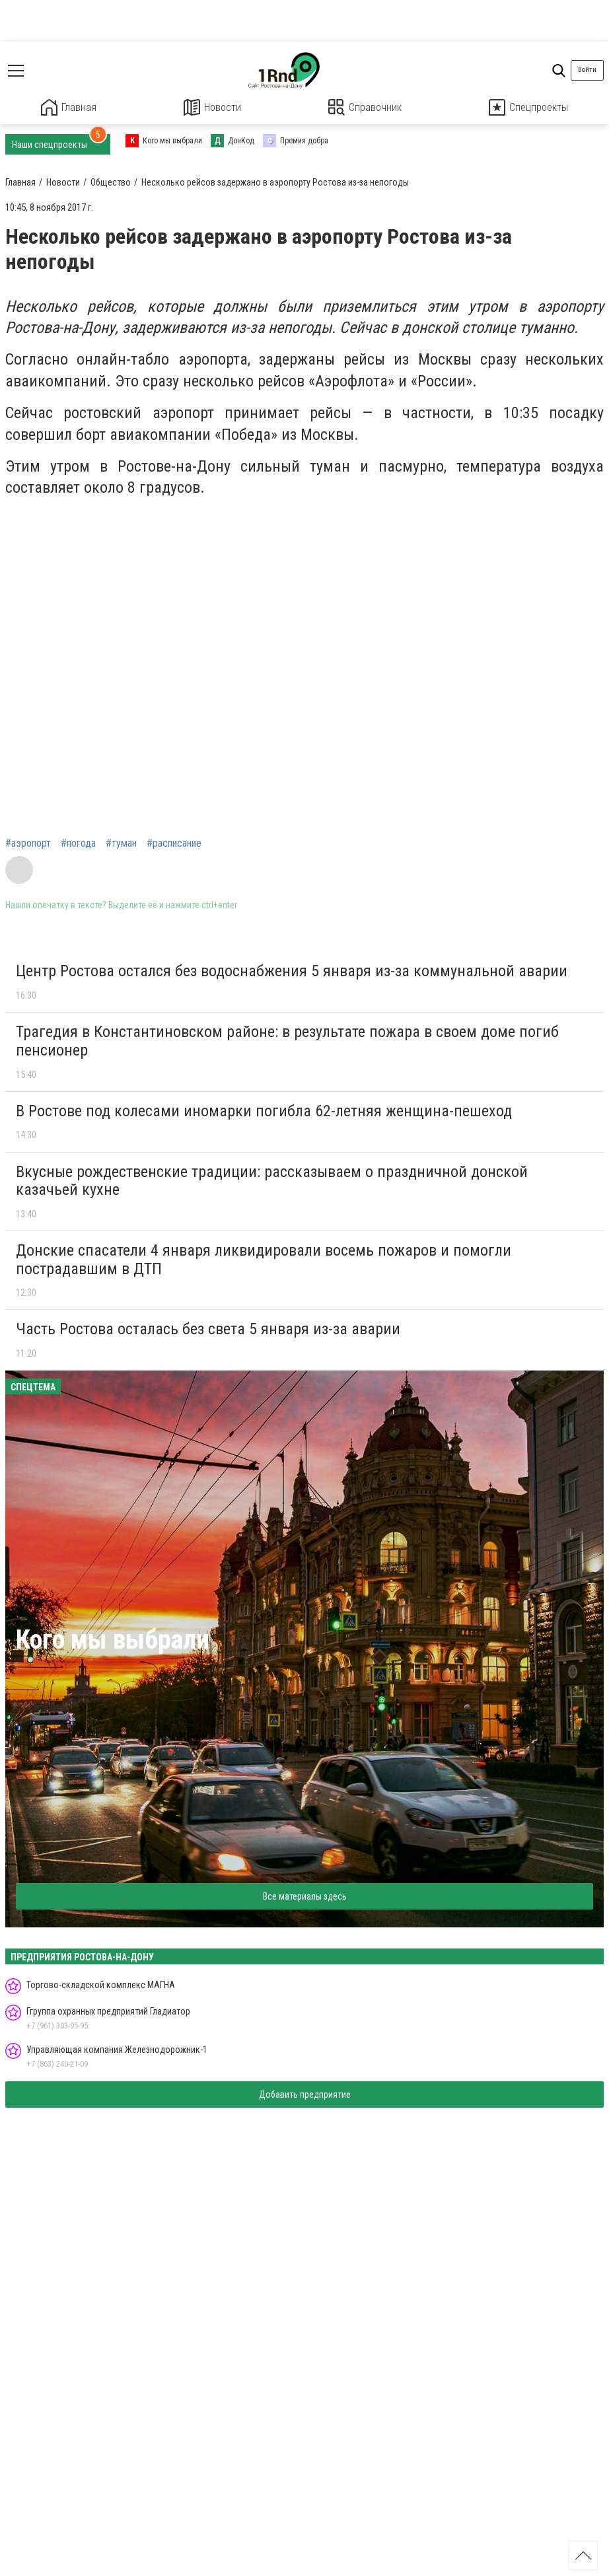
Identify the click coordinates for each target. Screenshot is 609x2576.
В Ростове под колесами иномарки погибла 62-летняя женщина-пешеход (264, 1109)
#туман (121, 843)
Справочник (365, 107)
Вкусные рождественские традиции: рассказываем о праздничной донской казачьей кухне (272, 1179)
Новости (212, 107)
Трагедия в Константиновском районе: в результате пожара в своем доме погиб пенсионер (287, 1040)
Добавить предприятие (305, 2094)
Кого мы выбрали (112, 1639)
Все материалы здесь (305, 1895)
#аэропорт (28, 843)
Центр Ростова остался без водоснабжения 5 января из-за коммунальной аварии (291, 970)
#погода (78, 843)
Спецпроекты (528, 107)
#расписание (174, 843)
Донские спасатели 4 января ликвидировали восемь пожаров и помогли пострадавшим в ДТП (263, 1258)
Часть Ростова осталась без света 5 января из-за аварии (208, 1328)
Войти (587, 69)
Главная (68, 107)
